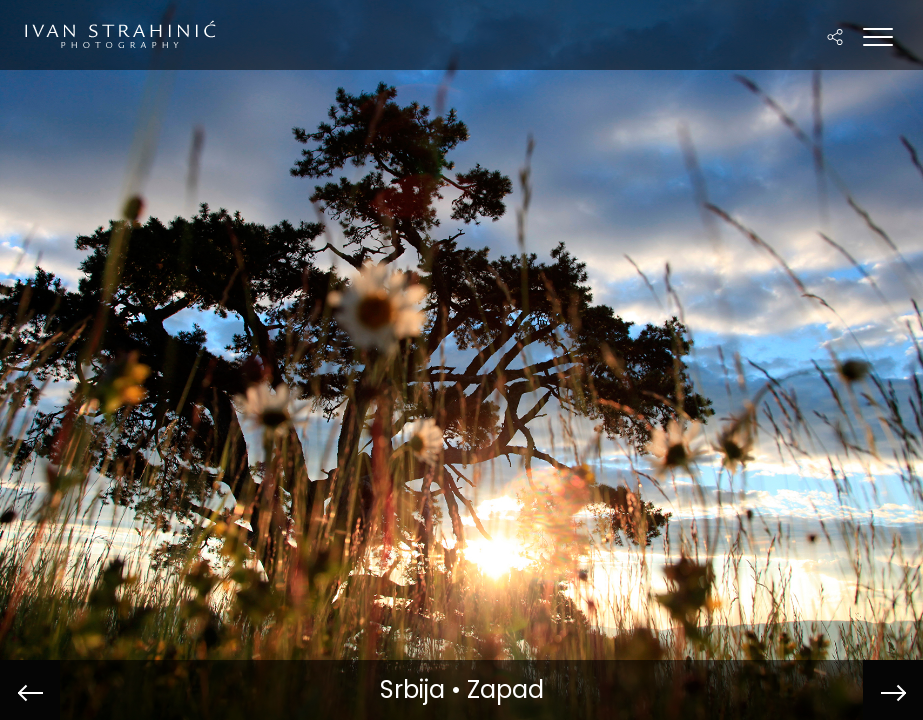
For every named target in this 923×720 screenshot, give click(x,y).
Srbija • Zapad (462, 689)
